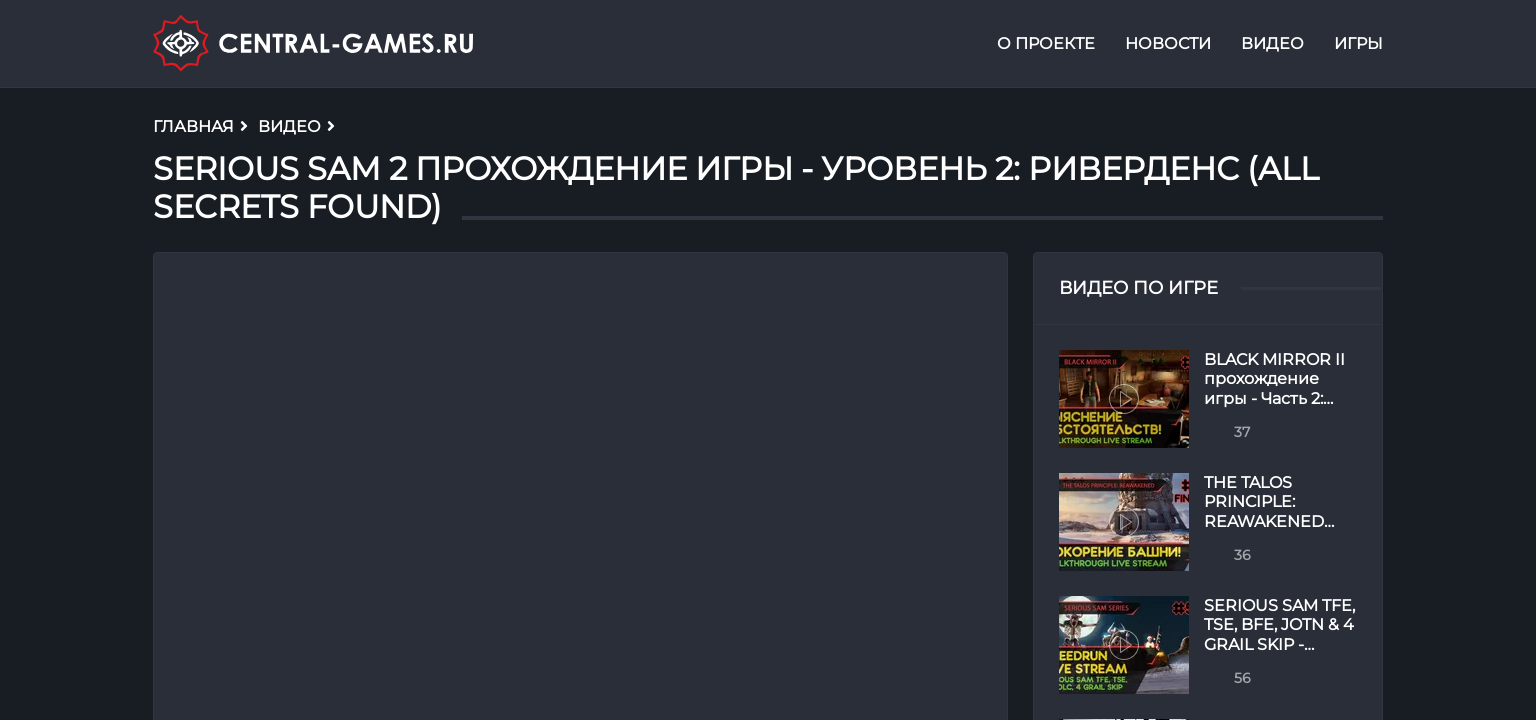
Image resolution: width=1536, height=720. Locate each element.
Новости (1168, 43)
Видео (1272, 43)
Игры (1358, 43)
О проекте (1046, 43)
